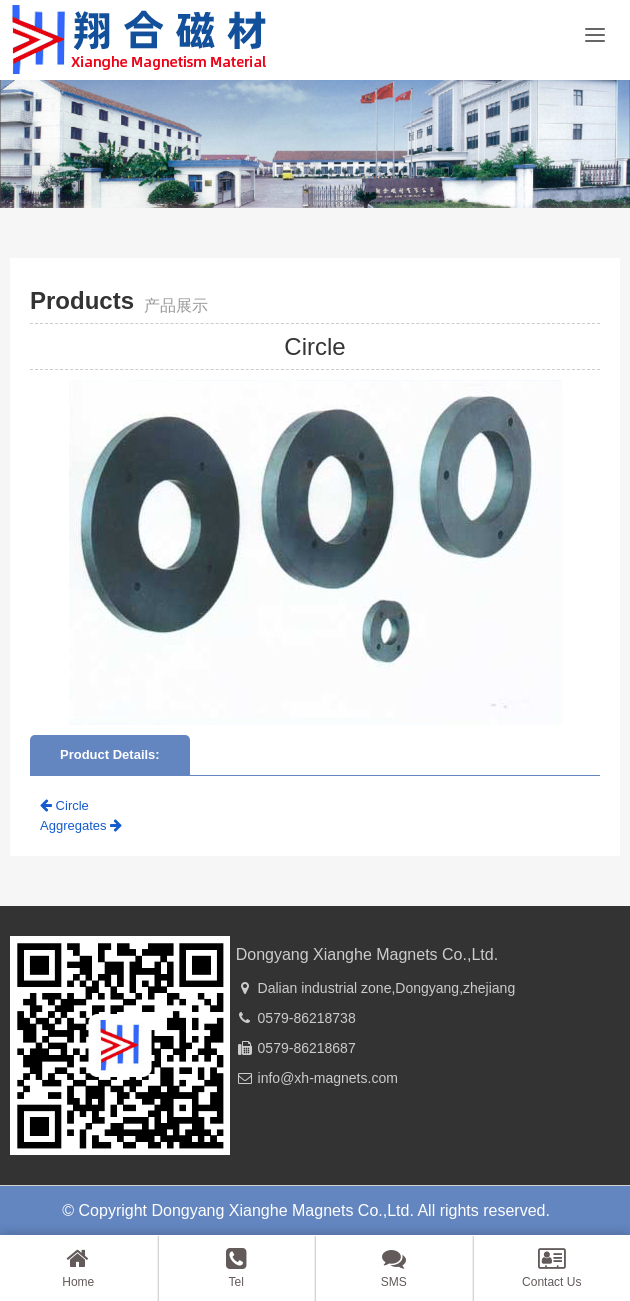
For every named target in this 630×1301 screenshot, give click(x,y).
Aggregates (81, 825)
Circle (64, 805)
